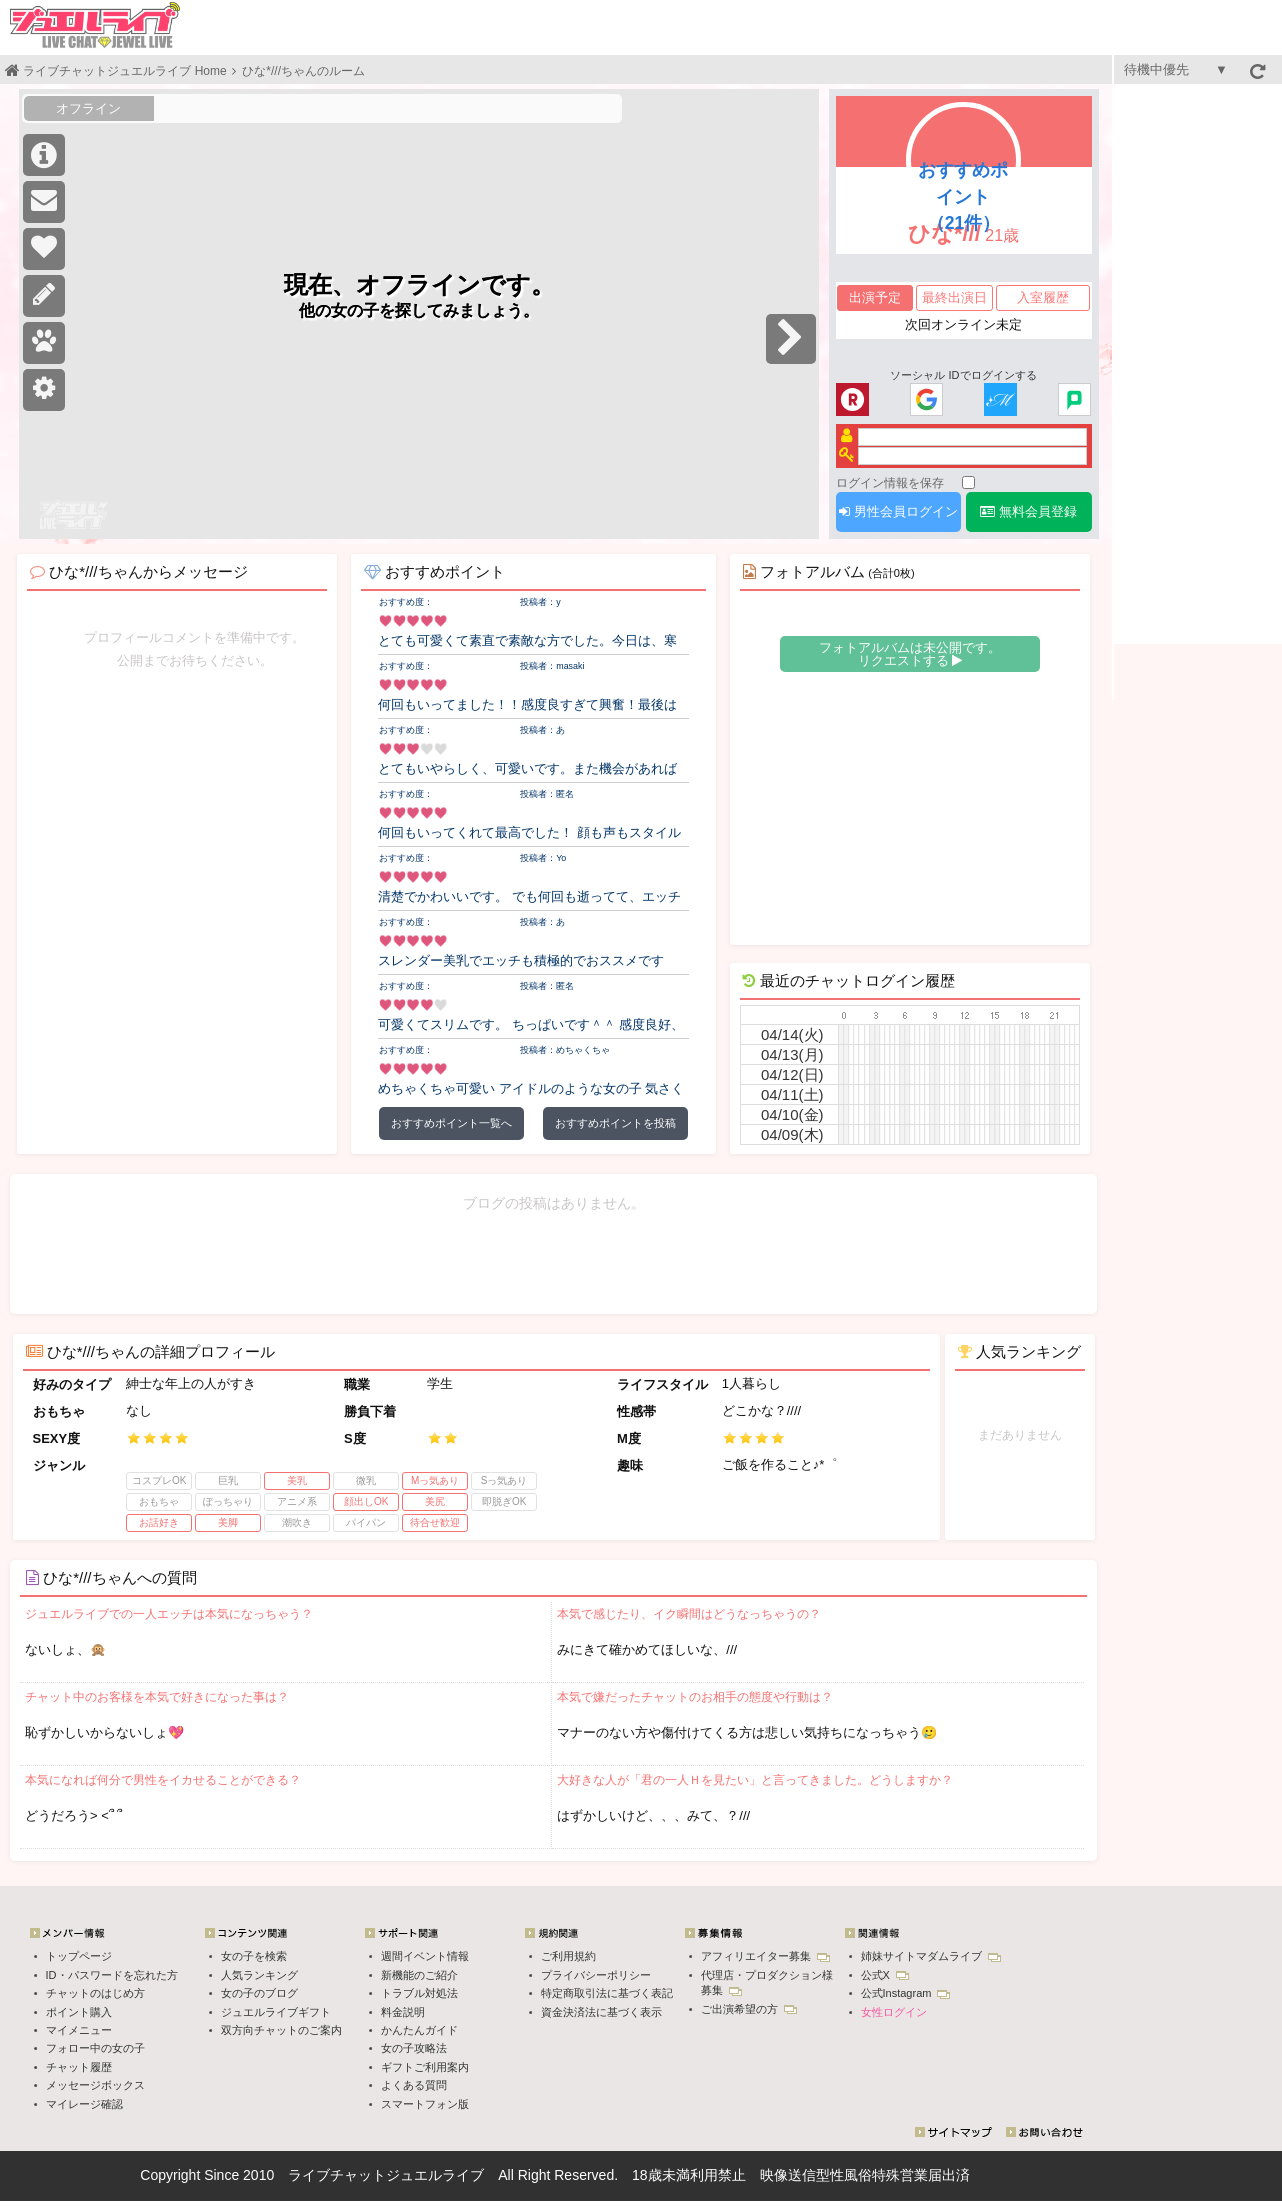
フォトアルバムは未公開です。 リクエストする (910, 654)
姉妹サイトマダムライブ (931, 1956)
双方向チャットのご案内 (281, 2030)
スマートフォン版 (425, 2104)
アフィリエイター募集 (765, 1956)
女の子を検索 (254, 1956)
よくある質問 (414, 2085)
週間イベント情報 (425, 1956)
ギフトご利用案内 (425, 2067)
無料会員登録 (1028, 511)
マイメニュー (79, 2030)
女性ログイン (894, 2012)
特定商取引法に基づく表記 (607, 1993)
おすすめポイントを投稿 (615, 1123)
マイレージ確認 (84, 2104)
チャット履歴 (79, 2067)
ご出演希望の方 (749, 2009)
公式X (885, 1975)
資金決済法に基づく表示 (601, 2012)
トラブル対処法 (419, 1993)
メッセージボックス (95, 2085)
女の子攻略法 (414, 2048)
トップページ (79, 1956)
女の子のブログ (259, 1993)
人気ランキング (259, 1975)
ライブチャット (337, 2175)
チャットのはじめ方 (95, 1993)
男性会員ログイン (898, 511)
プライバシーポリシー (596, 1975)
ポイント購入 (79, 2012)
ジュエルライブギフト (276, 2012)
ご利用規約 (568, 1956)
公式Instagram (906, 1993)
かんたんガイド (419, 2030)
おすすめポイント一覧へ (451, 1123)
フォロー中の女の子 (95, 2048)
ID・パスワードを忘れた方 (112, 1975)
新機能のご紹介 (419, 1975)
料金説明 (403, 2012)
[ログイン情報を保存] (968, 482)
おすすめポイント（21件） (963, 197)
